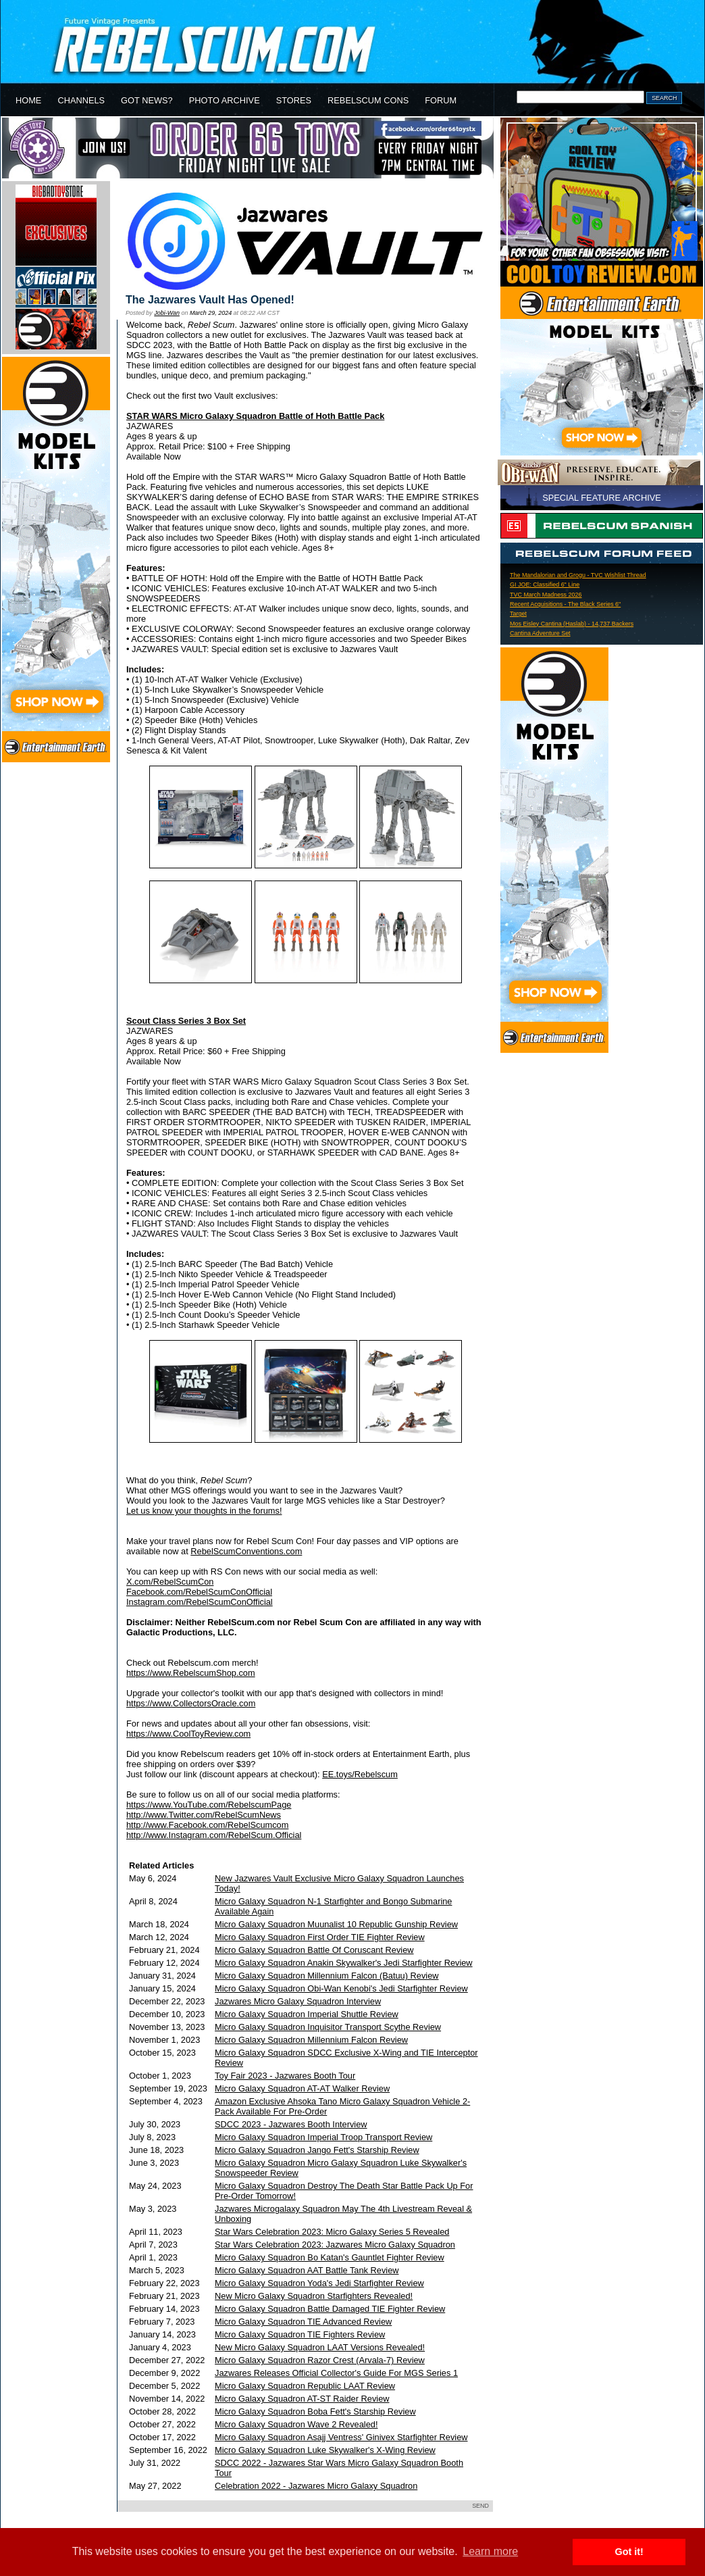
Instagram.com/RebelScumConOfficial (199, 1602)
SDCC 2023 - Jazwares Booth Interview (291, 2124)
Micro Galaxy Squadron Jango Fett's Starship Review (317, 2150)
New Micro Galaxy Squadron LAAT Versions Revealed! (320, 2347)
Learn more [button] (490, 2551)
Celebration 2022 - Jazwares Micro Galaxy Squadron (316, 2486)
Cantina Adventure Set (540, 633)
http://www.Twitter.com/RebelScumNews (203, 1815)
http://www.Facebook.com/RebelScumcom (207, 1825)
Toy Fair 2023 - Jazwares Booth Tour (285, 2076)
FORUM (440, 100)
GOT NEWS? (147, 100)
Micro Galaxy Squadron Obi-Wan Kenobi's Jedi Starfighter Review (341, 1988)
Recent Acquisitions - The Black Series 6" (565, 604)
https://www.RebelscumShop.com (190, 1673)
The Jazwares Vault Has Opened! (210, 299)
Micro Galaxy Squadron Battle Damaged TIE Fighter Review (330, 2309)
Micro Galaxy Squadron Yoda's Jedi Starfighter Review (319, 2283)
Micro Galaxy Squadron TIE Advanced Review (303, 2322)
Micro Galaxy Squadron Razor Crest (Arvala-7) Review (320, 2360)
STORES (293, 100)
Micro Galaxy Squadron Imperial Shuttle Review (306, 2014)
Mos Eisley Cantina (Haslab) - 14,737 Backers (571, 623)
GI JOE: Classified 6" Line (544, 584)
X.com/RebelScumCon (169, 1582)
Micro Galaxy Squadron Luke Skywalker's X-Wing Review (325, 2450)
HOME (28, 100)
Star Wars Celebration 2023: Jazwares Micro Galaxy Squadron (335, 2244)
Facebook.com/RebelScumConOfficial (199, 1592)
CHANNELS (81, 100)
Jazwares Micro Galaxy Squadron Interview (298, 2001)
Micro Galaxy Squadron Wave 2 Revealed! (296, 2424)
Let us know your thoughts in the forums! (204, 1511)
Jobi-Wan (167, 312)
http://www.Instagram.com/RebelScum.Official (213, 1835)
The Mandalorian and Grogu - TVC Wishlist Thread (578, 575)
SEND (480, 2505)
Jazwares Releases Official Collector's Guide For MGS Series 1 (336, 2373)
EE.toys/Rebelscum (360, 1774)
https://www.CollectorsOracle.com (190, 1703)
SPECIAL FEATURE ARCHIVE (601, 498)
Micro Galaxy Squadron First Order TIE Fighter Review (320, 1937)
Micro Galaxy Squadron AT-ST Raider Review (302, 2399)
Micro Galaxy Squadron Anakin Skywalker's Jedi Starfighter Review (344, 1963)
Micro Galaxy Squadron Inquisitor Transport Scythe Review (328, 2027)
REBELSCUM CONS (368, 100)
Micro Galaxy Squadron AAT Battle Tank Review (306, 2270)
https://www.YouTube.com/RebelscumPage (208, 1805)
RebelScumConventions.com (246, 1551)
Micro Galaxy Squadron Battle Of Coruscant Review (314, 1950)
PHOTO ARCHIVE (224, 100)
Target (518, 613)
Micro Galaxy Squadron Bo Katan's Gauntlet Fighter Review (329, 2257)
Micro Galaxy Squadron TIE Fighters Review (300, 2334)
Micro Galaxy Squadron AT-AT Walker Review (302, 2088)
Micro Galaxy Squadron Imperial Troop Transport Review (323, 2137)
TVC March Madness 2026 (546, 594)
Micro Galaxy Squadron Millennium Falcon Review (311, 2040)
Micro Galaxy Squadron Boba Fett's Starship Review (315, 2411)
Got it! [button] (629, 2551)
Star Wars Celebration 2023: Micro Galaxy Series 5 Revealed (332, 2232)
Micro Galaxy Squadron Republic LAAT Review (305, 2386)
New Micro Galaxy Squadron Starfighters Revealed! (314, 2296)
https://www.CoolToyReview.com (188, 1734)
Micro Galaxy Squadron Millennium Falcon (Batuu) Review (326, 1976)
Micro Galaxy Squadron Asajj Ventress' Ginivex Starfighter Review (341, 2437)
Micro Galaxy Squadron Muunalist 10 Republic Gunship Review (336, 1924)
